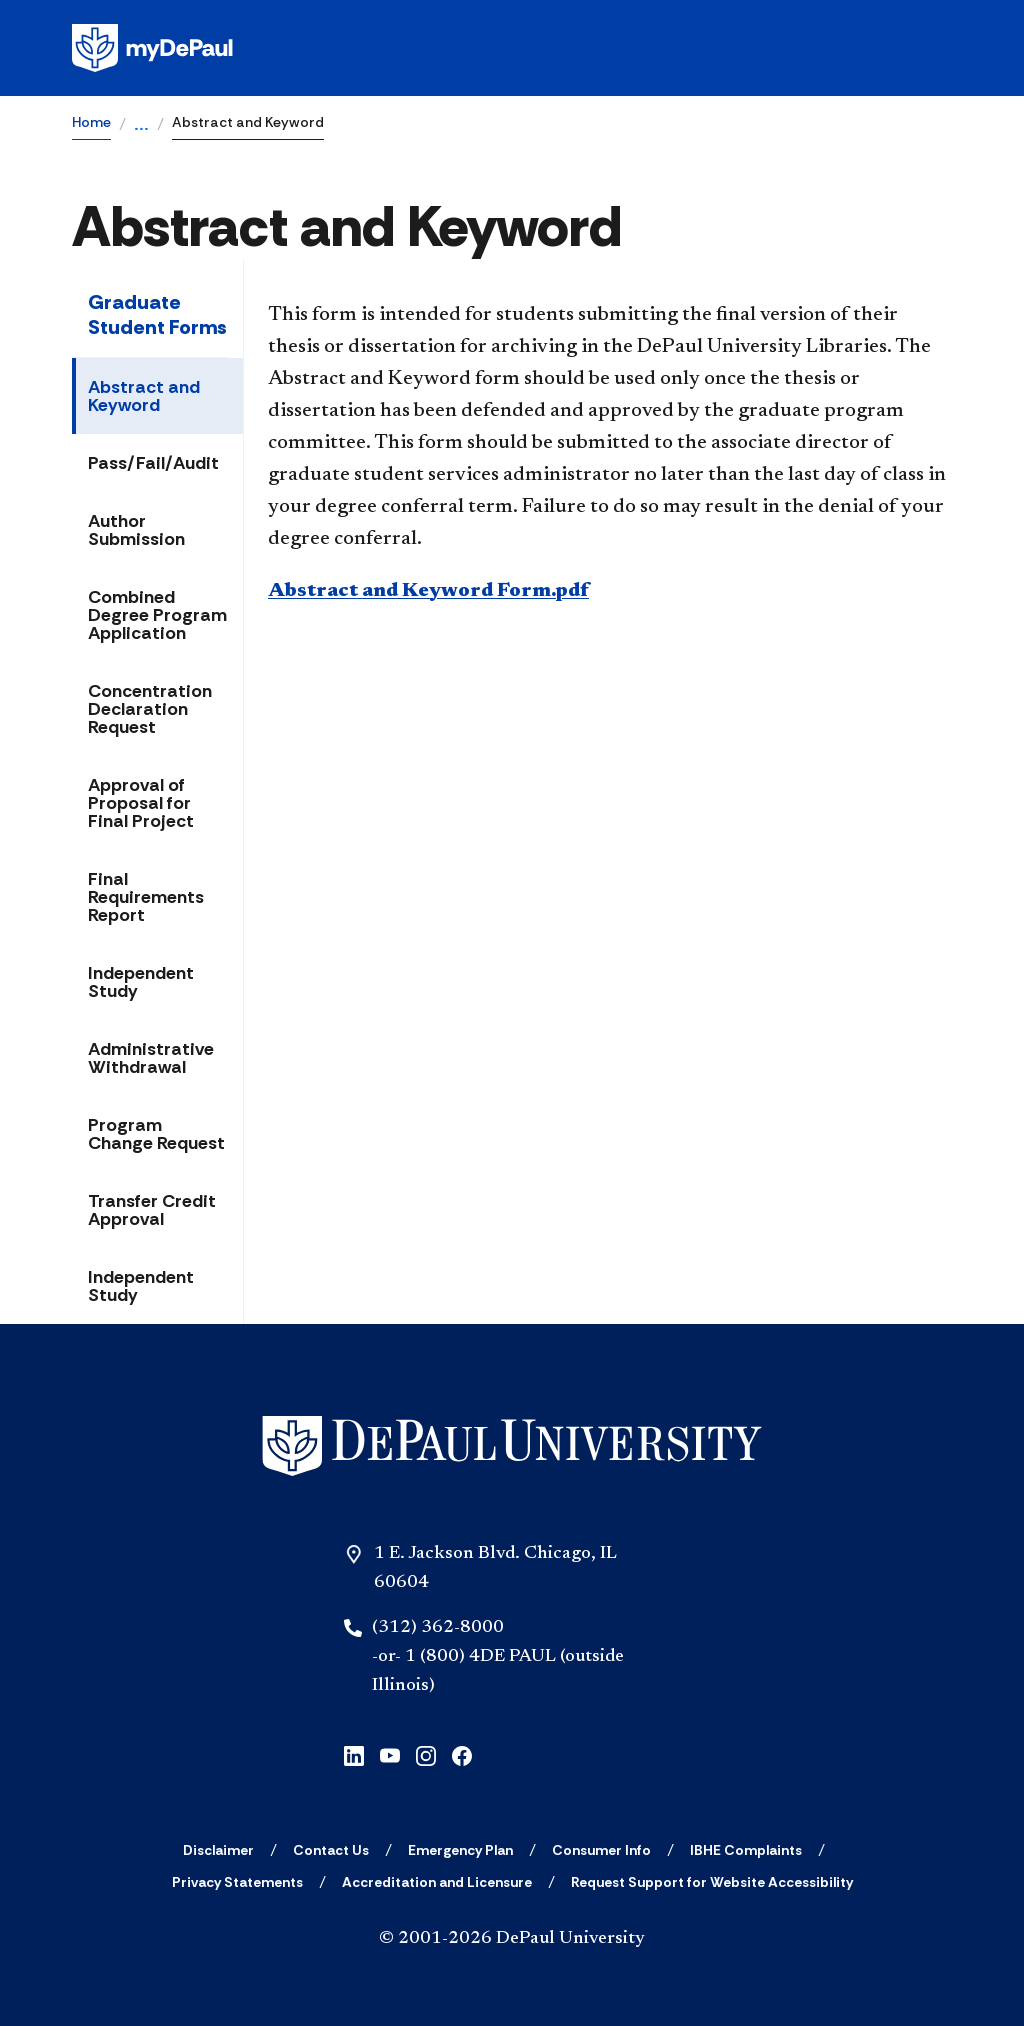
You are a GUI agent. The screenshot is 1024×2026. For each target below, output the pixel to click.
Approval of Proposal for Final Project (141, 803)
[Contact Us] (331, 1850)
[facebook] (462, 1753)
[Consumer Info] (601, 1850)
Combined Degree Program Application (157, 615)
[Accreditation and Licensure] (437, 1882)
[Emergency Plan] (460, 1850)
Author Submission (136, 530)
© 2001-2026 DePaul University (512, 1939)
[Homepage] (512, 48)
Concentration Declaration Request (150, 709)
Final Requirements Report (146, 897)
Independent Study (141, 982)
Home (91, 122)
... (141, 126)
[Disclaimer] (218, 1850)
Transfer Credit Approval (152, 1210)
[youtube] (390, 1753)
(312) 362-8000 (438, 1628)
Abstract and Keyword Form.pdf (428, 591)
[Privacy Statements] (237, 1882)
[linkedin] (354, 1753)
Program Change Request (156, 1134)
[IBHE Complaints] (746, 1850)
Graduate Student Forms (157, 314)
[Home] (512, 1446)
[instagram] (426, 1753)
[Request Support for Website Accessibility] (712, 1882)
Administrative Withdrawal (151, 1058)
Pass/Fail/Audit (153, 463)
